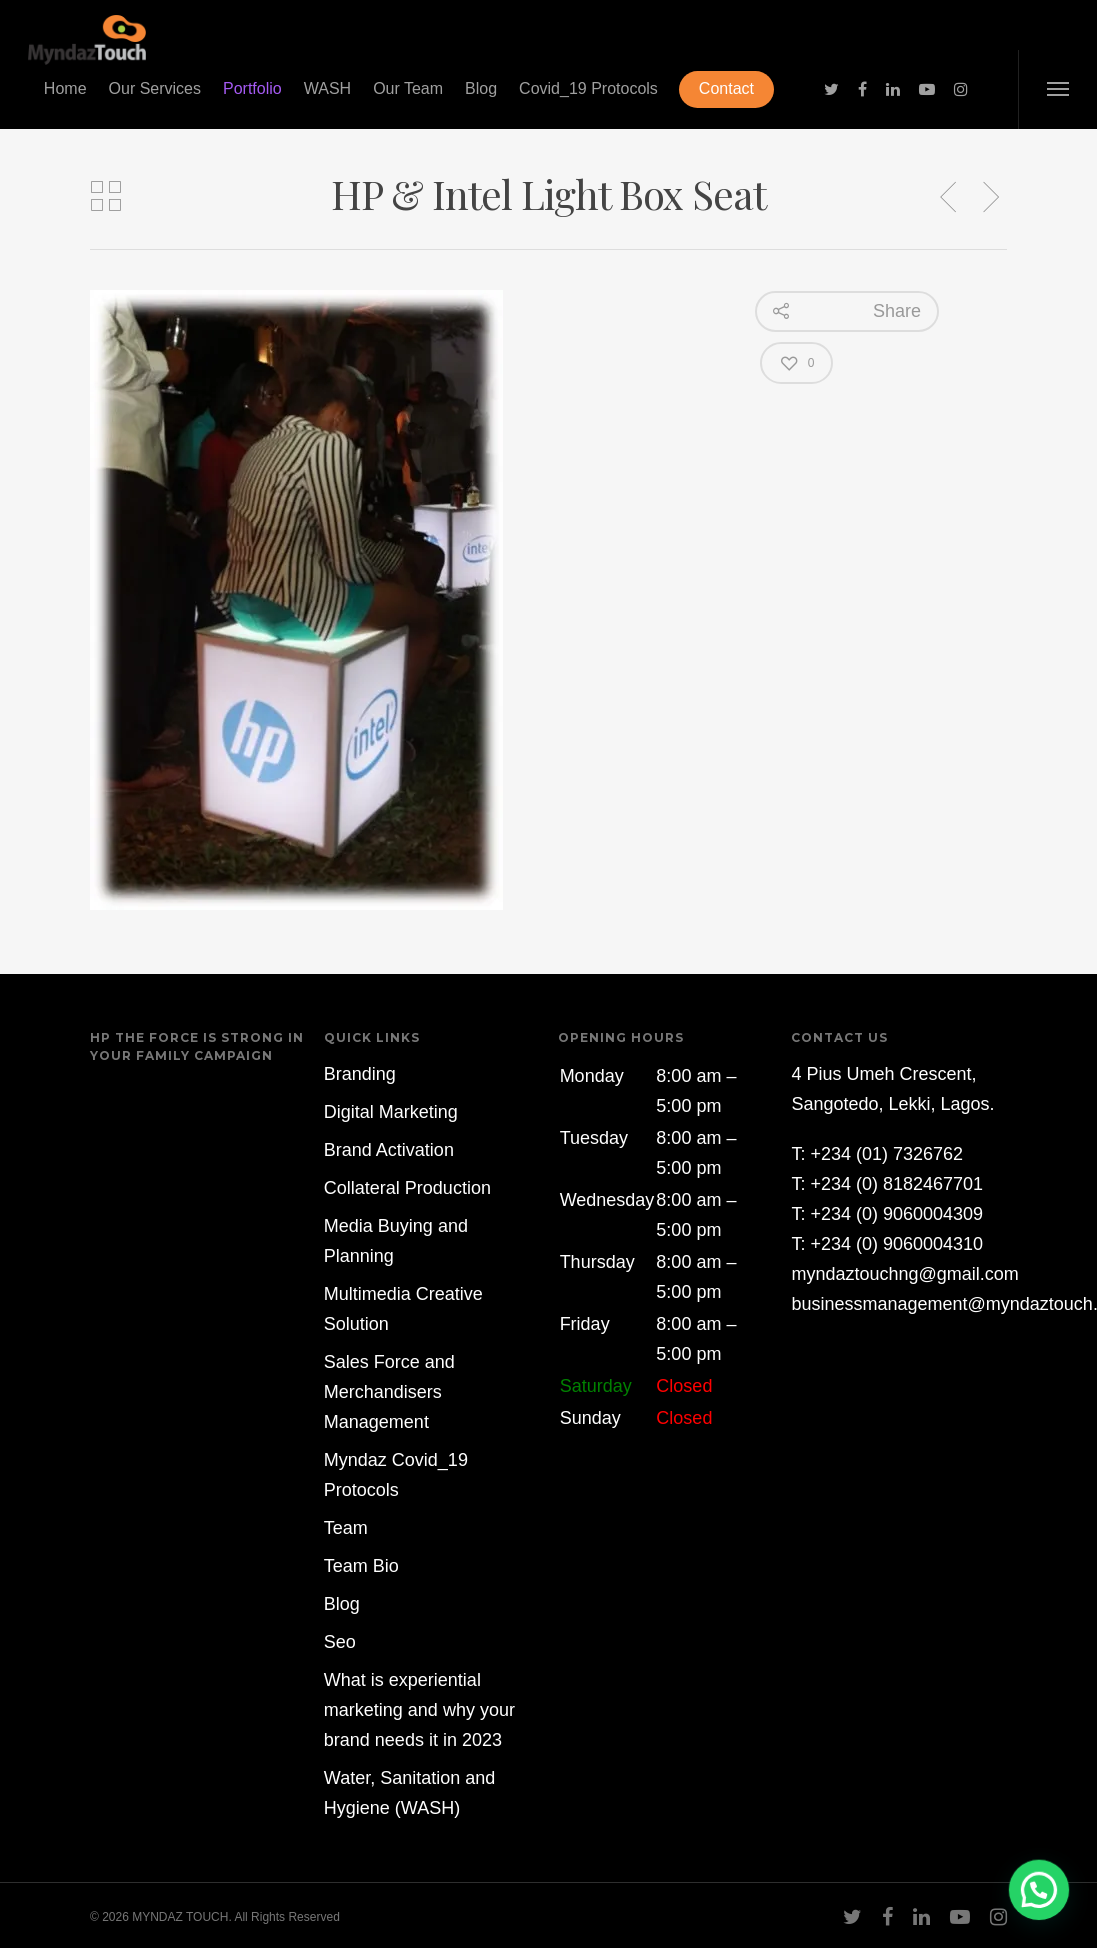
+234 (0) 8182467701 (896, 1184)
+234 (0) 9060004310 (896, 1244)
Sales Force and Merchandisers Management (389, 1392)
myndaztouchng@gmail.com (904, 1274)
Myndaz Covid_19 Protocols (396, 1475)
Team (346, 1528)
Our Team (408, 88)
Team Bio (361, 1566)
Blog (481, 88)
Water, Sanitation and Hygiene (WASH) (409, 1793)
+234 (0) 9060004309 (896, 1214)
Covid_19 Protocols (588, 88)
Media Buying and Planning (396, 1241)
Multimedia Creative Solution (403, 1309)
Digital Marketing (391, 1112)
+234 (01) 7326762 (886, 1154)
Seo (340, 1642)
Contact (726, 88)
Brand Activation (389, 1150)
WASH (327, 88)
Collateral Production (407, 1188)
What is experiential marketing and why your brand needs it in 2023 (419, 1710)
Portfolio (252, 88)
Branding (360, 1074)
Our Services (155, 88)
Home (65, 88)
